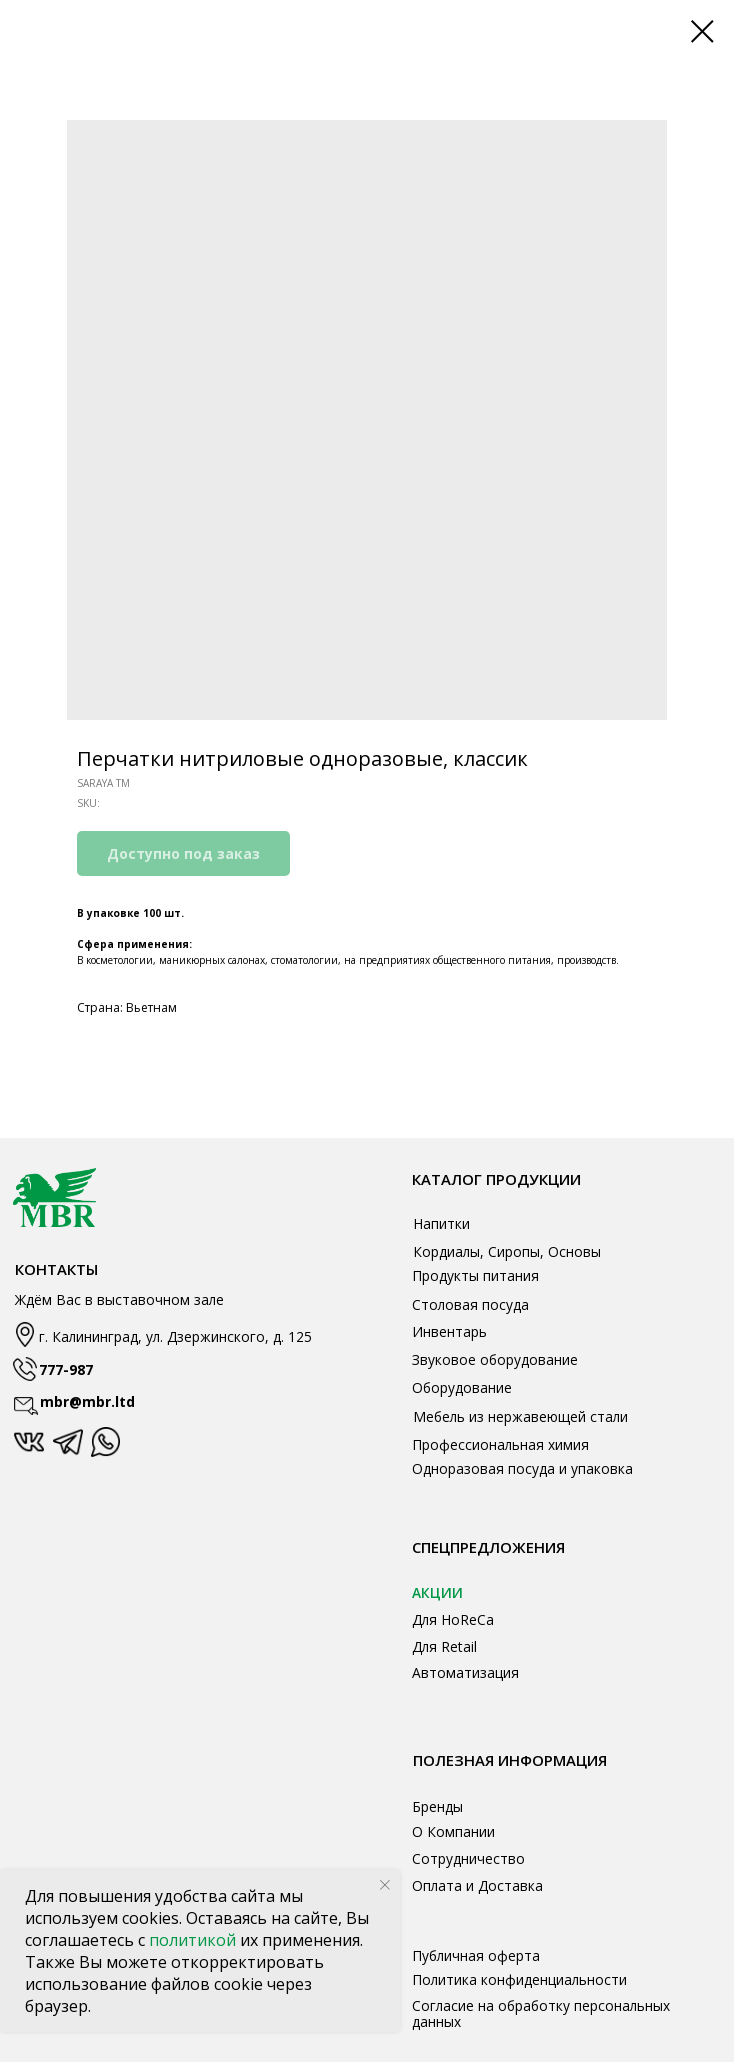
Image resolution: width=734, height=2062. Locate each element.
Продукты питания (475, 1275)
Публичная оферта (476, 1955)
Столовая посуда (470, 1304)
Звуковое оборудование (495, 1359)
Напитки (441, 1223)
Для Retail (444, 1646)
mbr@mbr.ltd (87, 1401)
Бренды (437, 1806)
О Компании (453, 1831)
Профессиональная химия (500, 1444)
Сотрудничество (468, 1858)
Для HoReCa (453, 1619)
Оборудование (462, 1387)
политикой (194, 1940)
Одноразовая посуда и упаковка (522, 1468)
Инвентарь (449, 1331)
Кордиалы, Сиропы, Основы (507, 1251)
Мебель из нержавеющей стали (520, 1416)
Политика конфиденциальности (519, 1979)
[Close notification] (385, 1885)
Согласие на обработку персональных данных (541, 2013)
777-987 (66, 1369)
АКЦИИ (437, 1592)
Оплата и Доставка (477, 1885)
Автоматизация (465, 1672)
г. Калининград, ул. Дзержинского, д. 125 (175, 1336)
